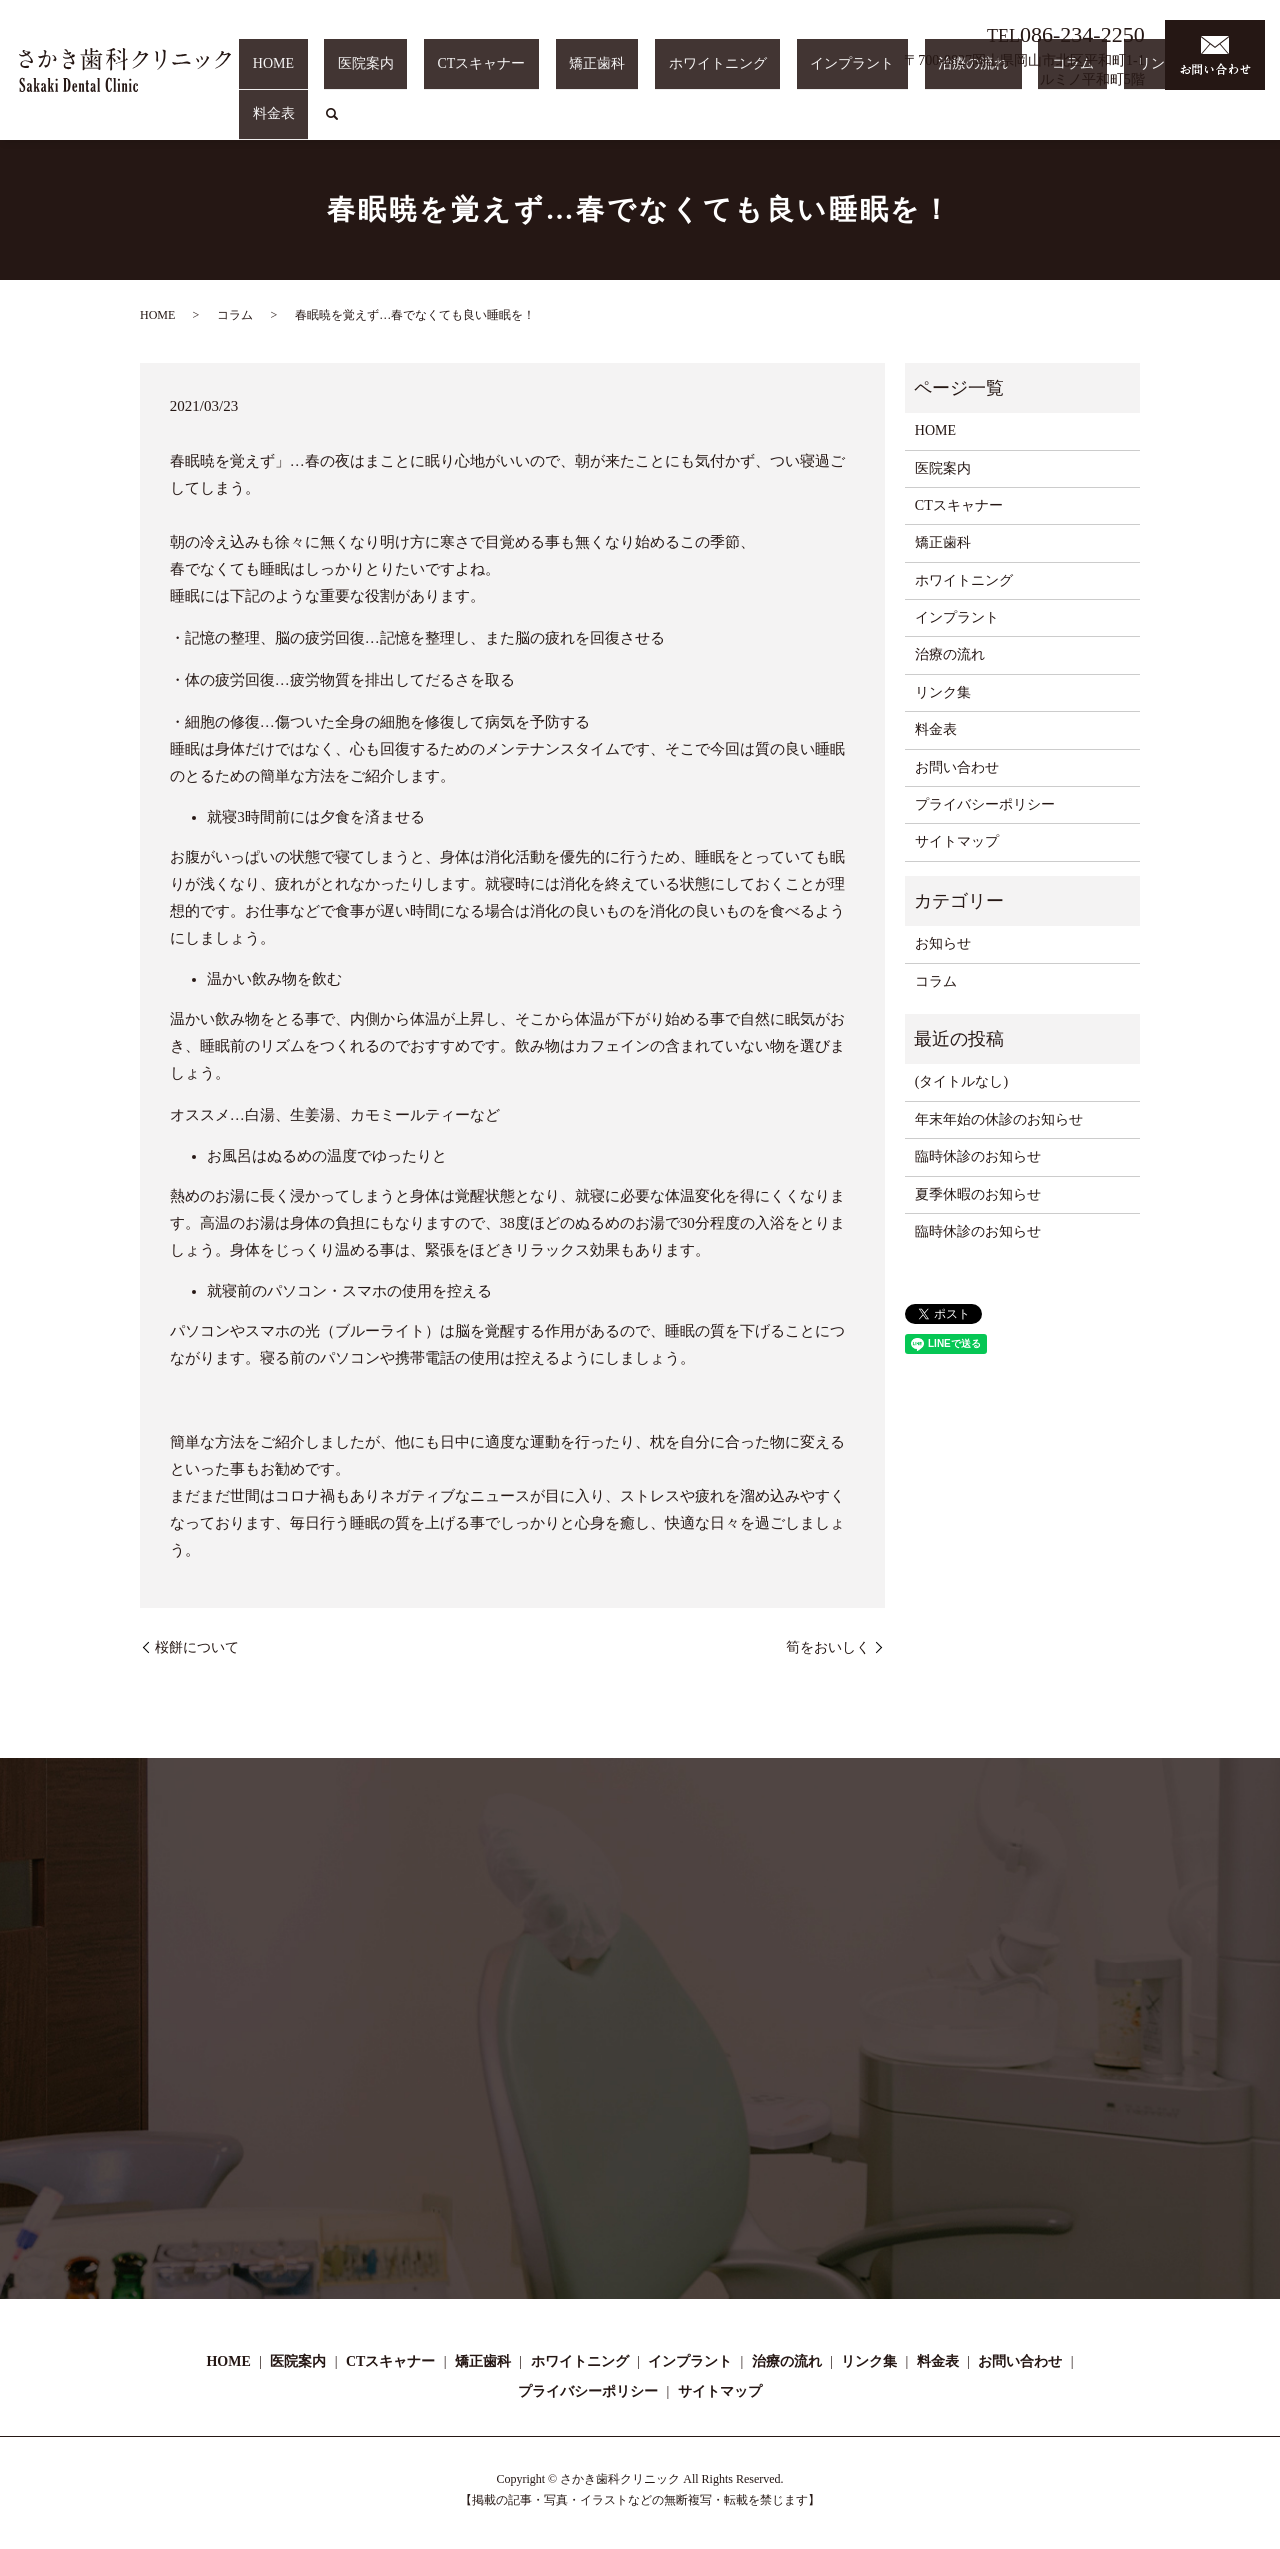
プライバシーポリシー (985, 804)
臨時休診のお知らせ (978, 1156)
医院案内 (524, 123)
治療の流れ (997, 123)
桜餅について (197, 1647)
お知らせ (943, 943)
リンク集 (1136, 123)
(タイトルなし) (961, 1081)
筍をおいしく (828, 1647)
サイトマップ (957, 841)
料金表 (1201, 123)
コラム (1070, 123)
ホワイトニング (796, 123)
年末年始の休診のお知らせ (999, 1119)
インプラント (903, 123)
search (1246, 124)
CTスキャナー (613, 123)
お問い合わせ (957, 767)
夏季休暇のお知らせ (978, 1194)
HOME (458, 123)
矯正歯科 (702, 123)
